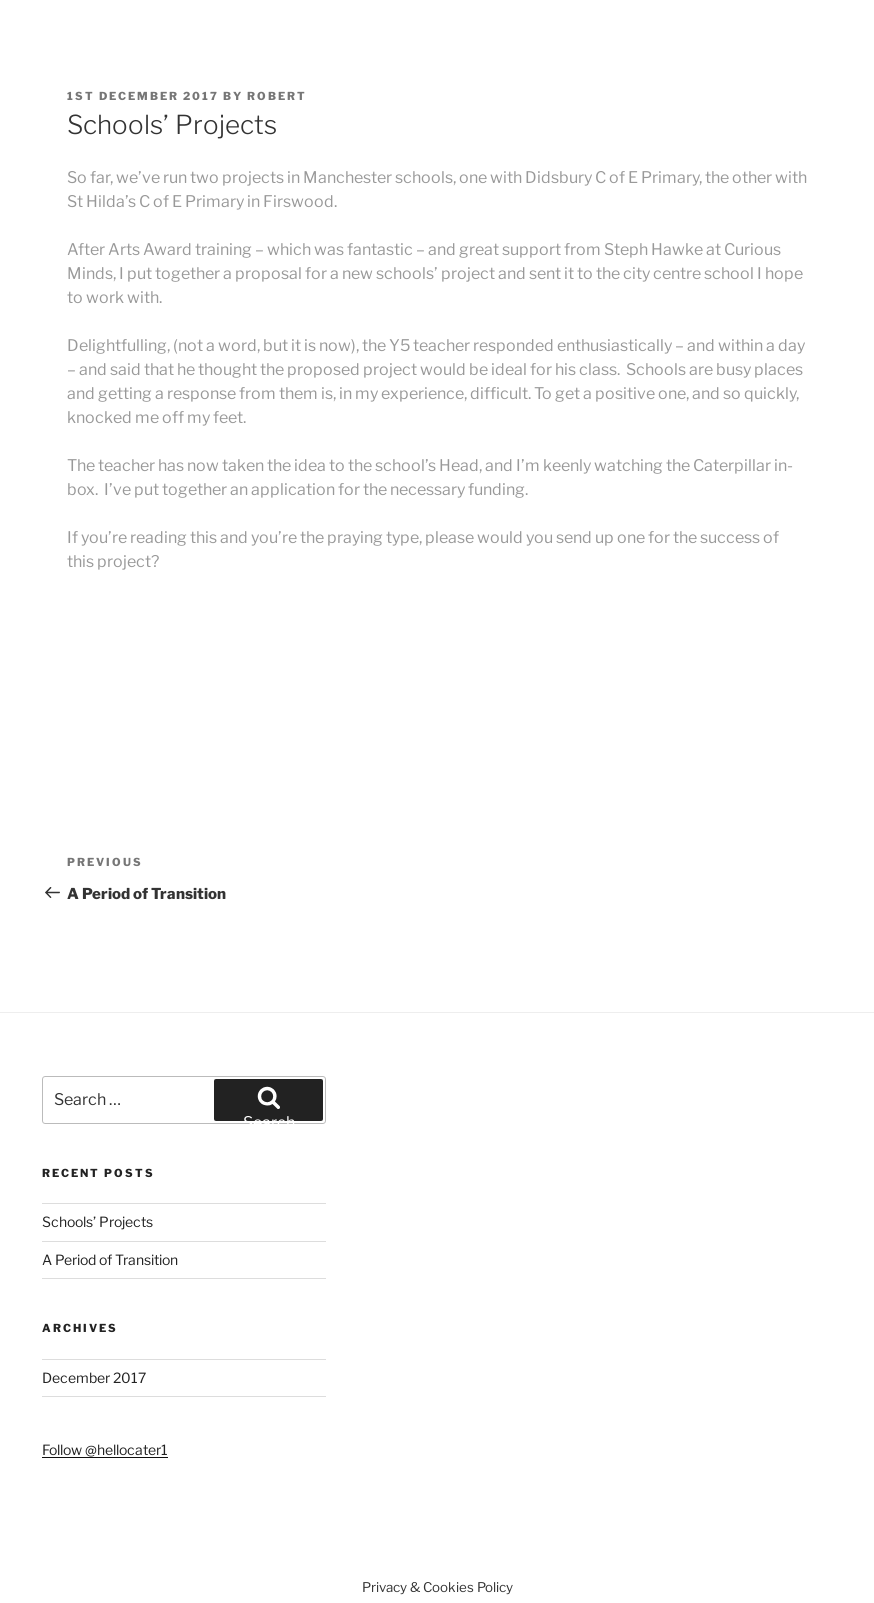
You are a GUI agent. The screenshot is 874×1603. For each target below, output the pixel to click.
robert (277, 96)
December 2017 (94, 1377)
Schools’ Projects (97, 1221)
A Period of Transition (110, 1259)
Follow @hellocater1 (105, 1449)
